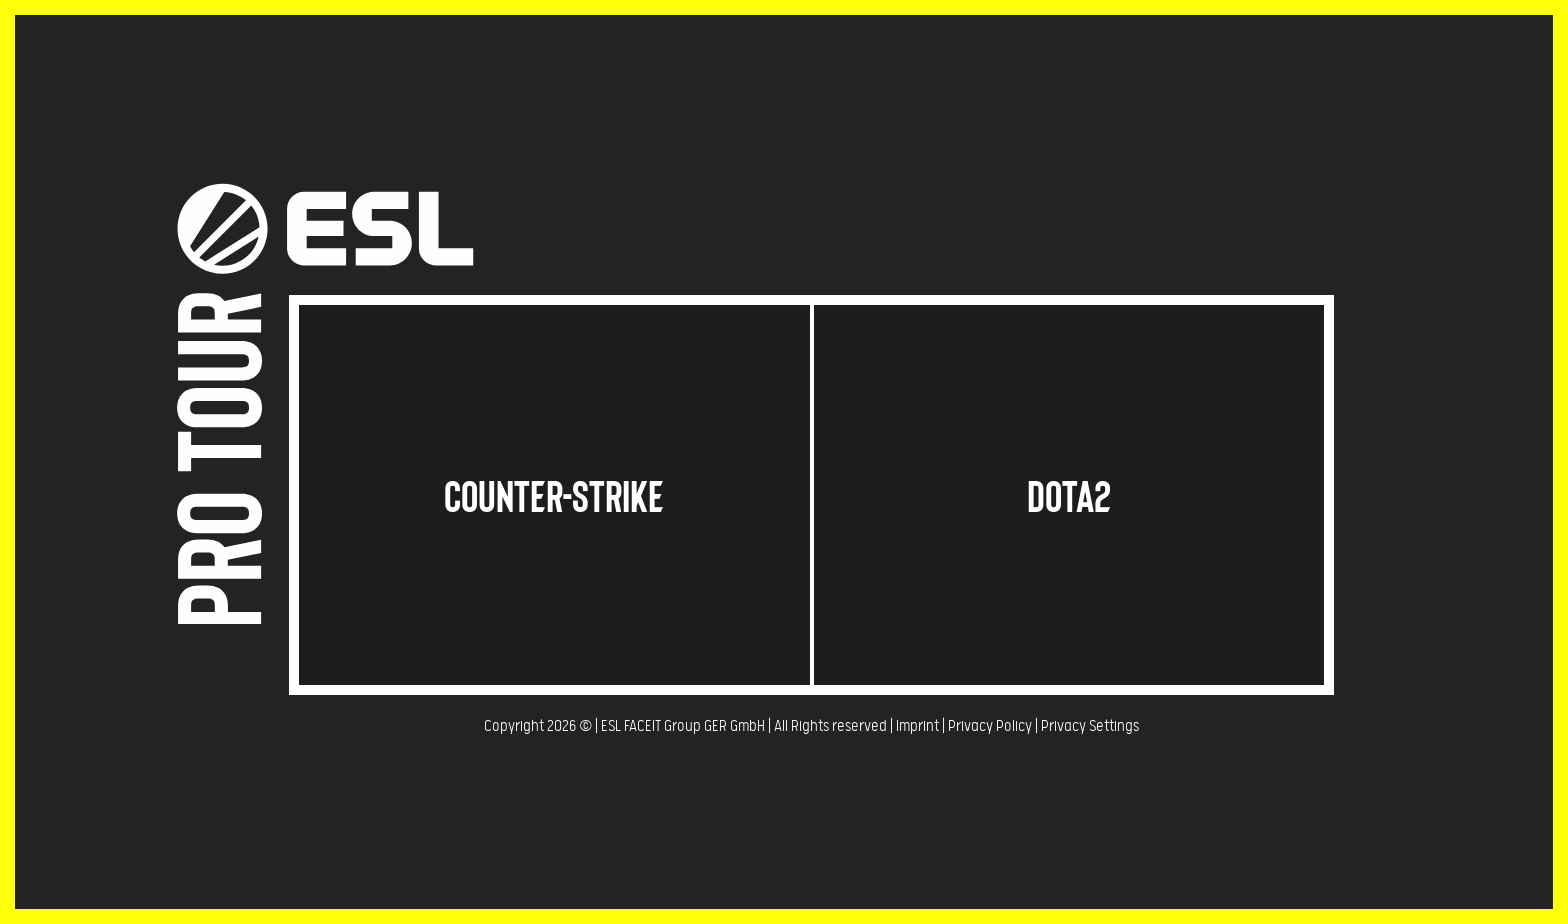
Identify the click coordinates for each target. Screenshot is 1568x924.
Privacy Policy (990, 726)
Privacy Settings (1090, 726)
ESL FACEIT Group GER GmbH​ (683, 726)
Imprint (917, 726)
